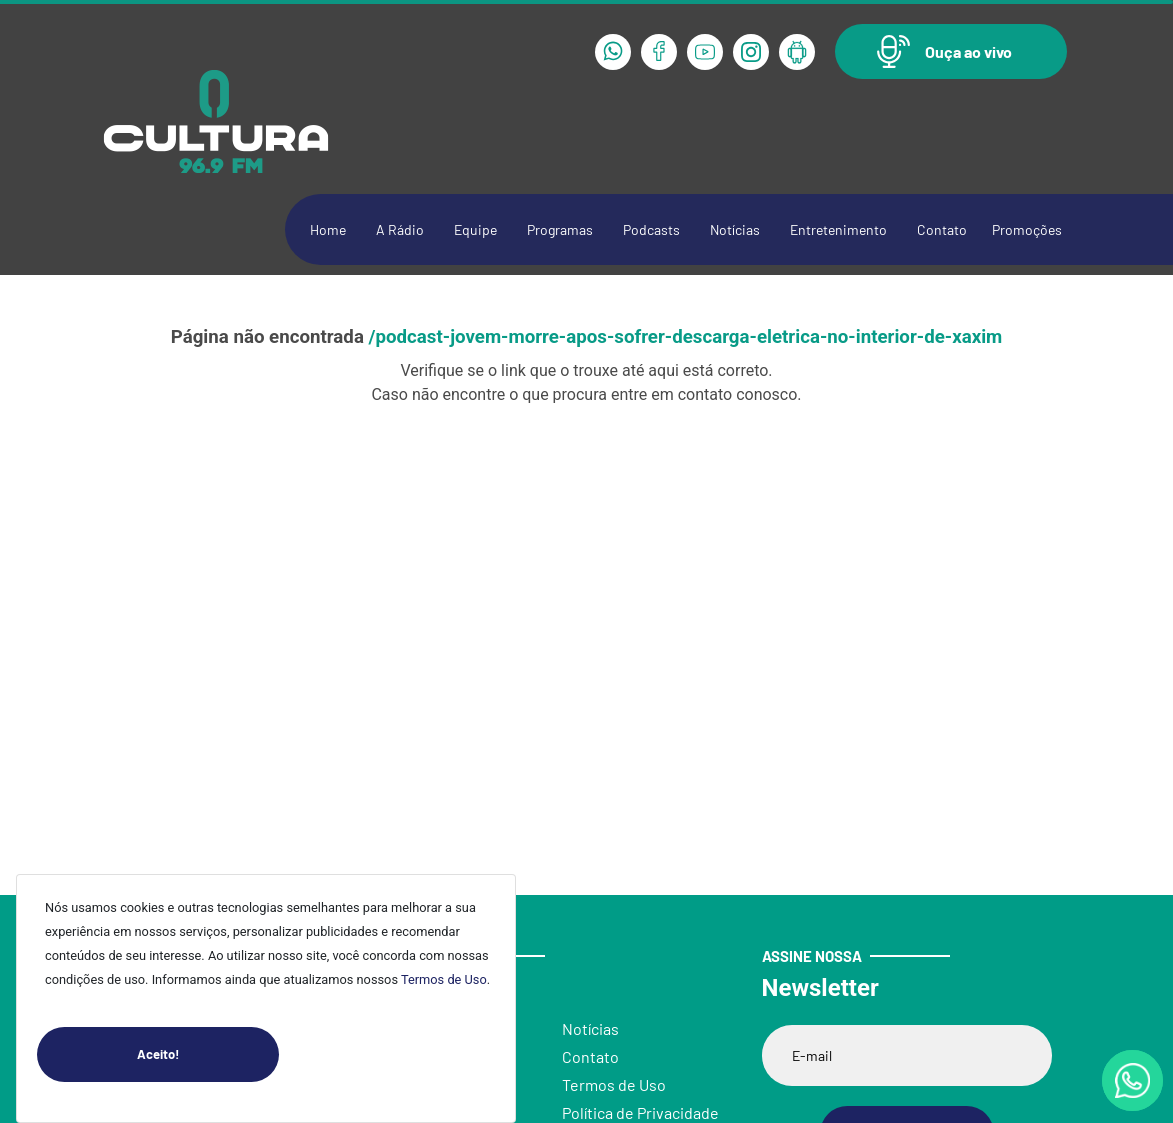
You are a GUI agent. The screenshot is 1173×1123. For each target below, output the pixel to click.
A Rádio (400, 229)
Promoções (1027, 229)
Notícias (735, 229)
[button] (951, 51)
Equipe (475, 229)
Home (328, 229)
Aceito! (208, 1054)
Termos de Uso (444, 979)
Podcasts (651, 229)
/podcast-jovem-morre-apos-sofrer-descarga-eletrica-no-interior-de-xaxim (686, 337)
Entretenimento (838, 229)
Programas (560, 229)
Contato (942, 229)
